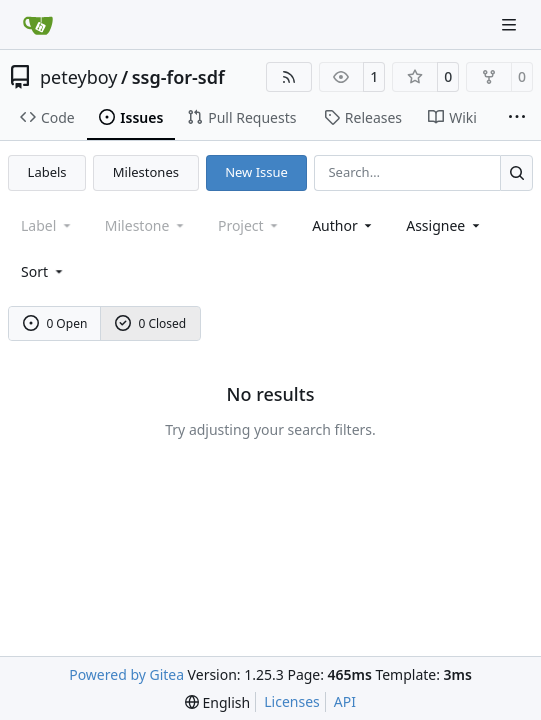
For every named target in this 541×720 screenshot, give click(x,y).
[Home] (38, 25)
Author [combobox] (343, 225)
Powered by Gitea (126, 674)
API (345, 701)
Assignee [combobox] (444, 225)
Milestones (146, 172)
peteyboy (78, 77)
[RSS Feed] (289, 77)
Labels (47, 172)
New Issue (256, 172)
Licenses (292, 701)
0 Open (55, 323)
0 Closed (151, 323)
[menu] (43, 271)
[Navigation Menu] (511, 24)
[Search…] (516, 172)
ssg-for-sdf (178, 77)
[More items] (517, 118)
